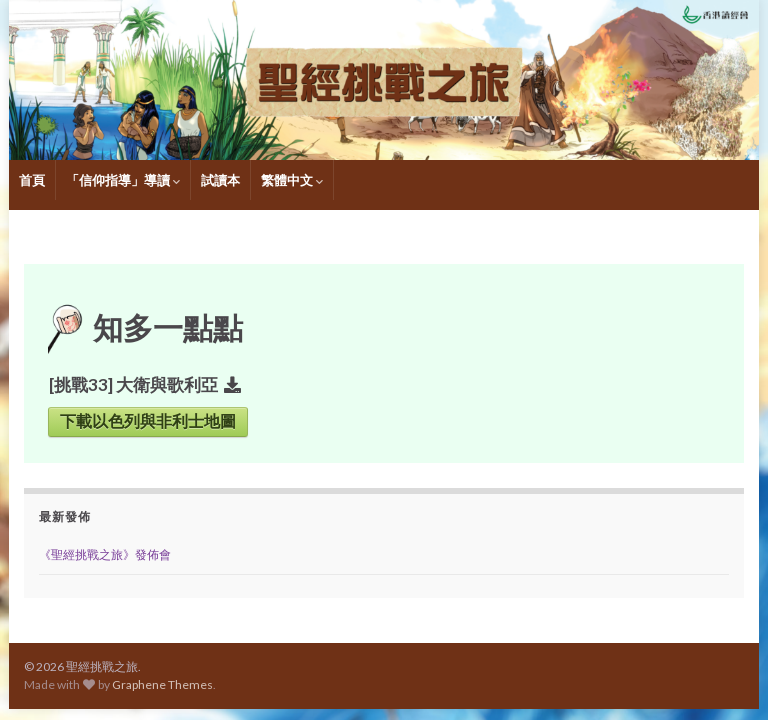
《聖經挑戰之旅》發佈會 (105, 554)
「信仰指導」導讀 (123, 180)
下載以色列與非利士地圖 (148, 421)
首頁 (32, 180)
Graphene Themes (162, 684)
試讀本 (220, 180)
